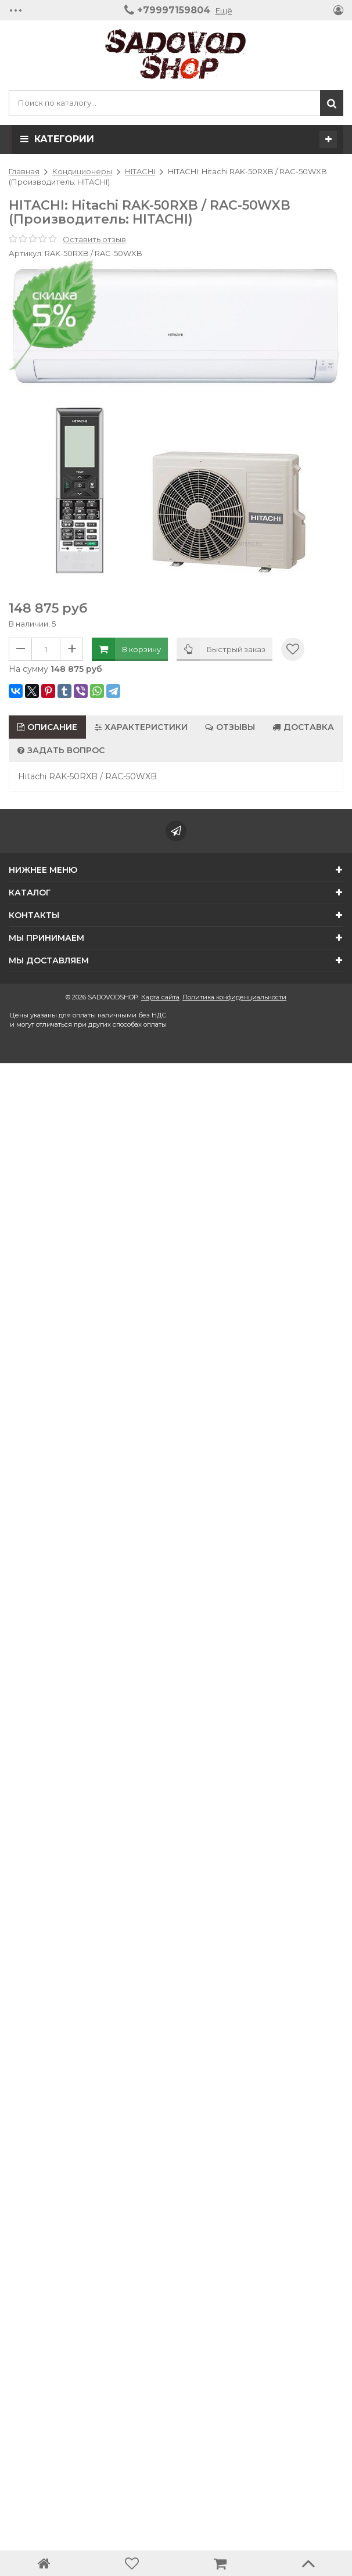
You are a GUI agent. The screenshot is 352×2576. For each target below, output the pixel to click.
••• (16, 10)
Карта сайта (160, 997)
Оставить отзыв (94, 239)
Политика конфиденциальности (234, 997)
